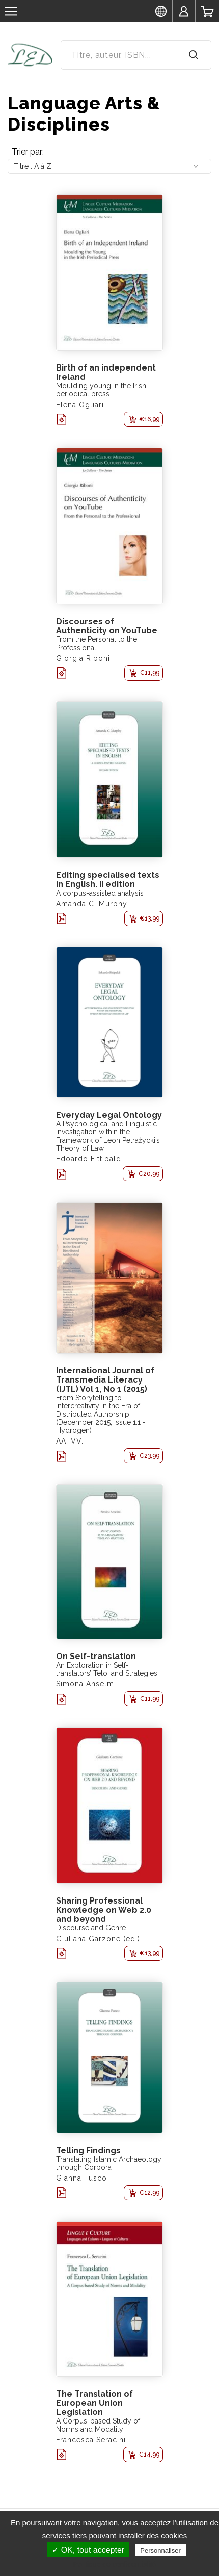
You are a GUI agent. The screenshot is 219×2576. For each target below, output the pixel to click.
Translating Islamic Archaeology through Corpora (108, 2163)
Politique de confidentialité (114, 2564)
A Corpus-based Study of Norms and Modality (98, 2425)
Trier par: (28, 152)
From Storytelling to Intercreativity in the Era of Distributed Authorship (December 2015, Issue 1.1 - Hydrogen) (101, 1414)
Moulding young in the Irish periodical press (101, 390)
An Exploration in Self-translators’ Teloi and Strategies (106, 1669)
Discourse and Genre (91, 1928)
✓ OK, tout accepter (88, 2550)
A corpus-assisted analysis (100, 893)
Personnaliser (160, 2550)
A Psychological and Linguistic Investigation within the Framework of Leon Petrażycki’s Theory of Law (108, 1136)
